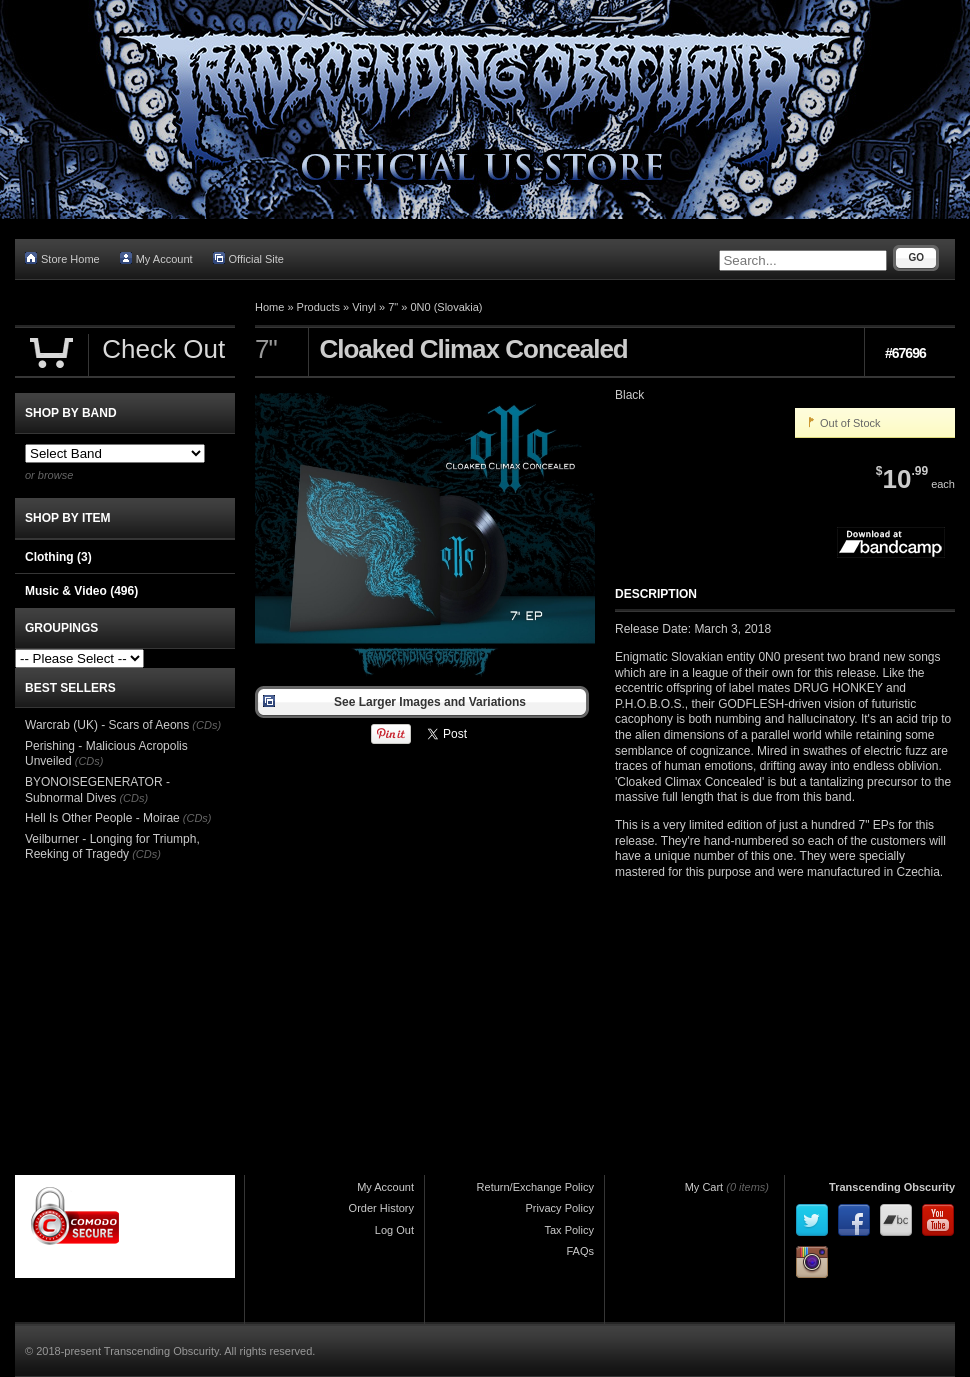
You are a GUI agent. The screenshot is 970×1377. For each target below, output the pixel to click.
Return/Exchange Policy (535, 1187)
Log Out (394, 1230)
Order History (381, 1208)
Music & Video (81, 591)
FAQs (580, 1251)
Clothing (58, 557)
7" (393, 307)
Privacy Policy (560, 1208)
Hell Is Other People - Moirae (102, 818)
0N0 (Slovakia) (446, 307)
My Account (156, 258)
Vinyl (364, 307)
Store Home (62, 258)
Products (318, 307)
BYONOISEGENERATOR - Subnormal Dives (97, 790)
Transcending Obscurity (892, 1187)
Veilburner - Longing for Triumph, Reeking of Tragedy (112, 847)
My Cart (704, 1187)
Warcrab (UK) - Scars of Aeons (107, 725)
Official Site (248, 258)
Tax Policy (569, 1230)
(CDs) (206, 725)
